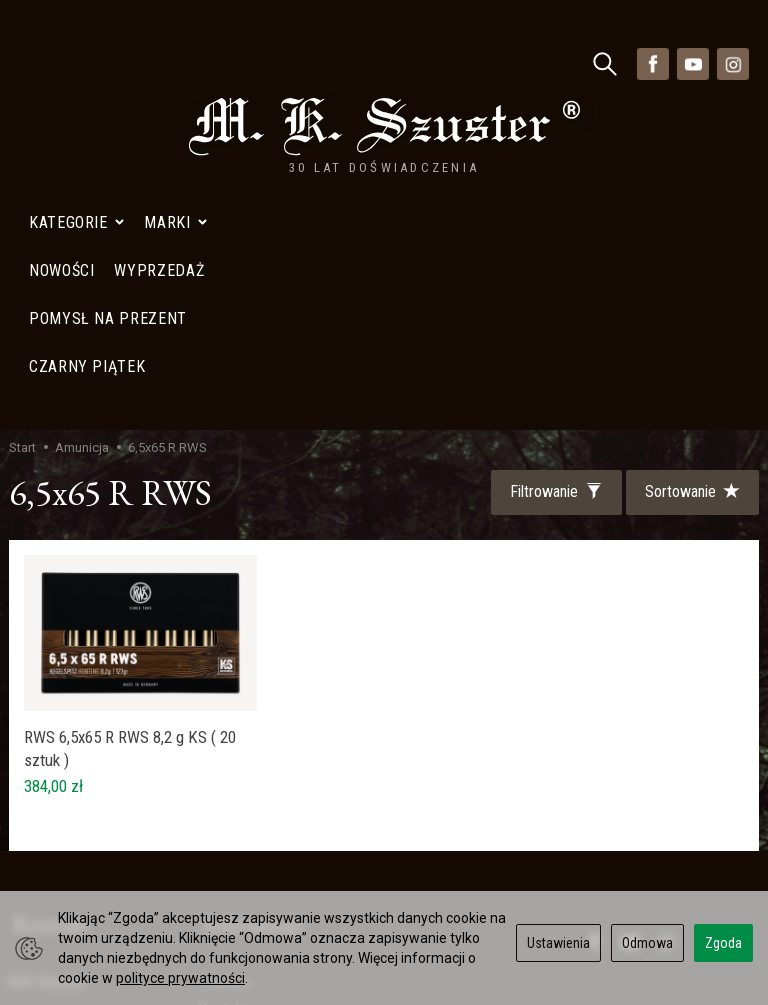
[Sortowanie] (690, 214)
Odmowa (647, 943)
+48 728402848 (67, 792)
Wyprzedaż (234, 772)
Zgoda (723, 943)
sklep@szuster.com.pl (87, 840)
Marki (175, 63)
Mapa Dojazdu (63, 887)
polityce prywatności (180, 978)
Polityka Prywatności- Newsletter (267, 830)
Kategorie (76, 63)
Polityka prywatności (264, 797)
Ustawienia (558, 943)
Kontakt (223, 723)
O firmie (224, 698)
